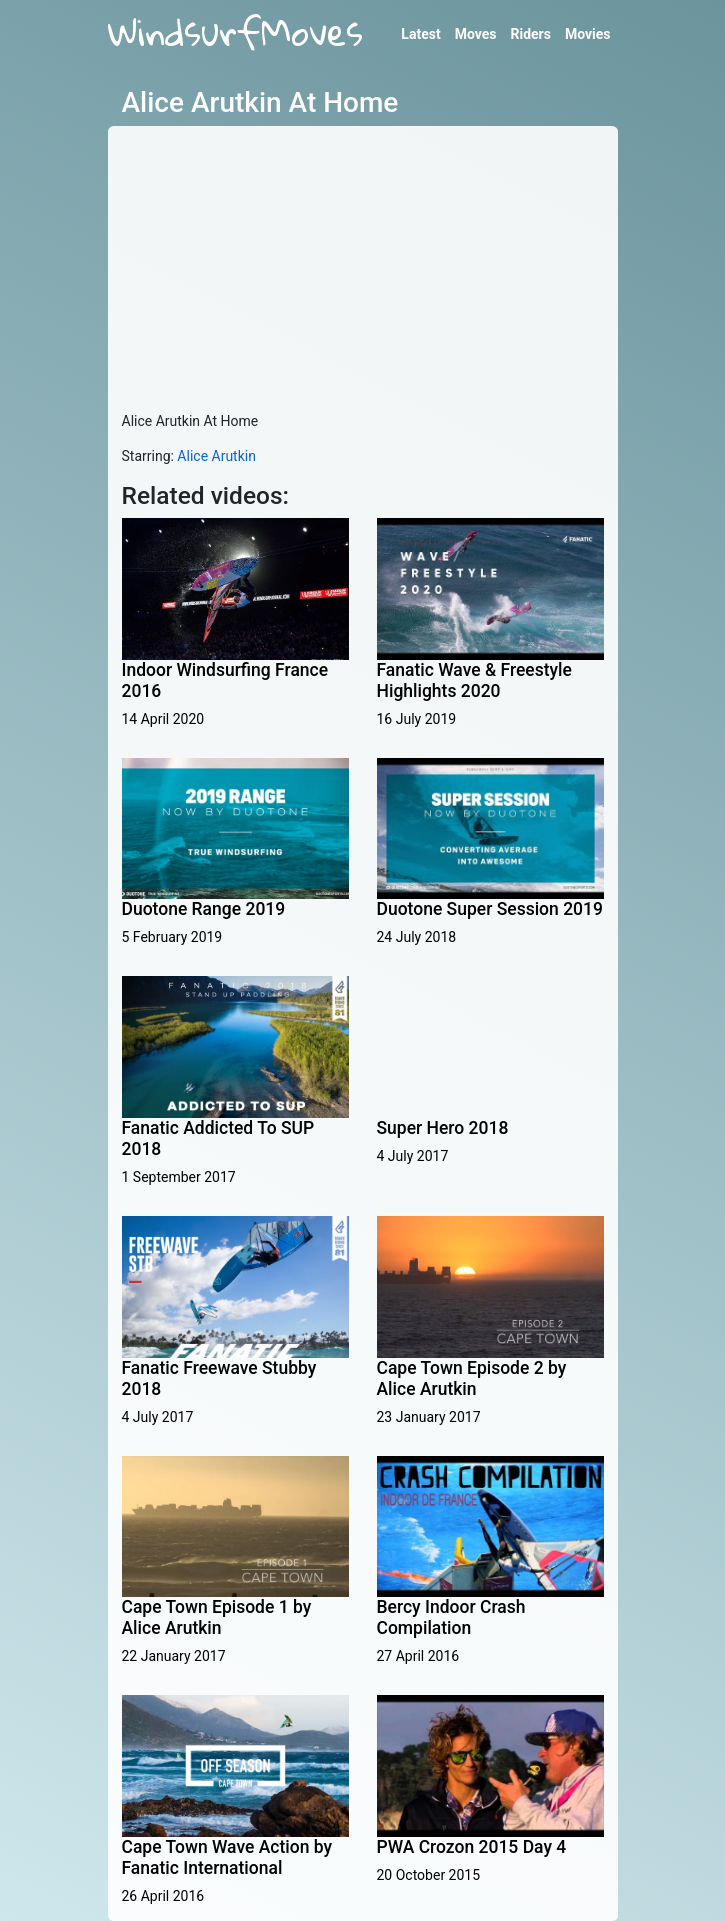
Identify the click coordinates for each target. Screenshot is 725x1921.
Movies (588, 34)
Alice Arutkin (216, 456)
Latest (420, 34)
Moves (476, 34)
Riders (530, 34)
